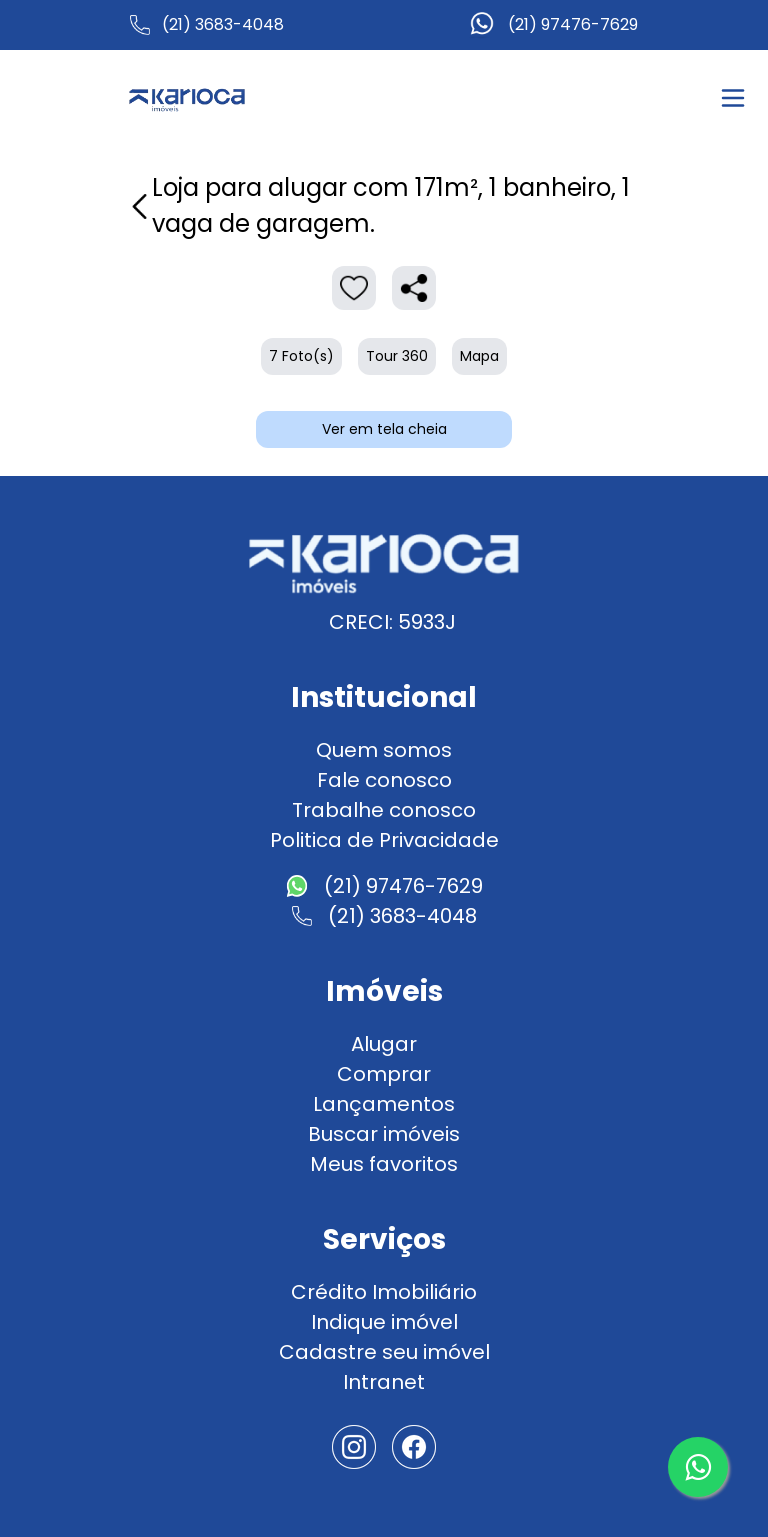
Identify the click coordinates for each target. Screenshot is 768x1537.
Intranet (384, 1382)
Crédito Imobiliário (384, 1292)
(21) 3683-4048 (223, 24)
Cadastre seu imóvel (384, 1352)
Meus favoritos (384, 1164)
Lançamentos (384, 1104)
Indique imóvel (384, 1322)
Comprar (384, 1074)
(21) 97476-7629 (573, 24)
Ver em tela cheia (384, 429)
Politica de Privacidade (384, 840)
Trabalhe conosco (384, 810)
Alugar (384, 1044)
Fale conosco (384, 780)
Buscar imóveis (384, 1134)
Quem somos (384, 750)
